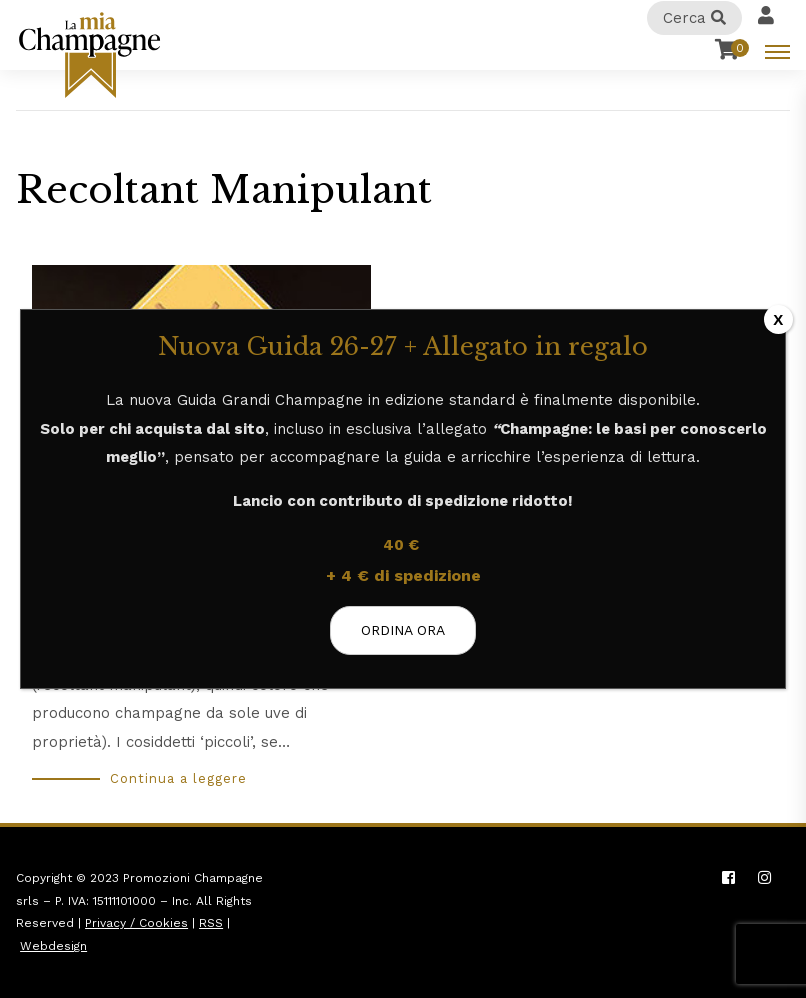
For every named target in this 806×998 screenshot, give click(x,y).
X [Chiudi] (778, 319)
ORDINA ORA (403, 630)
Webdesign (53, 946)
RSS (211, 923)
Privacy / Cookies (136, 923)
